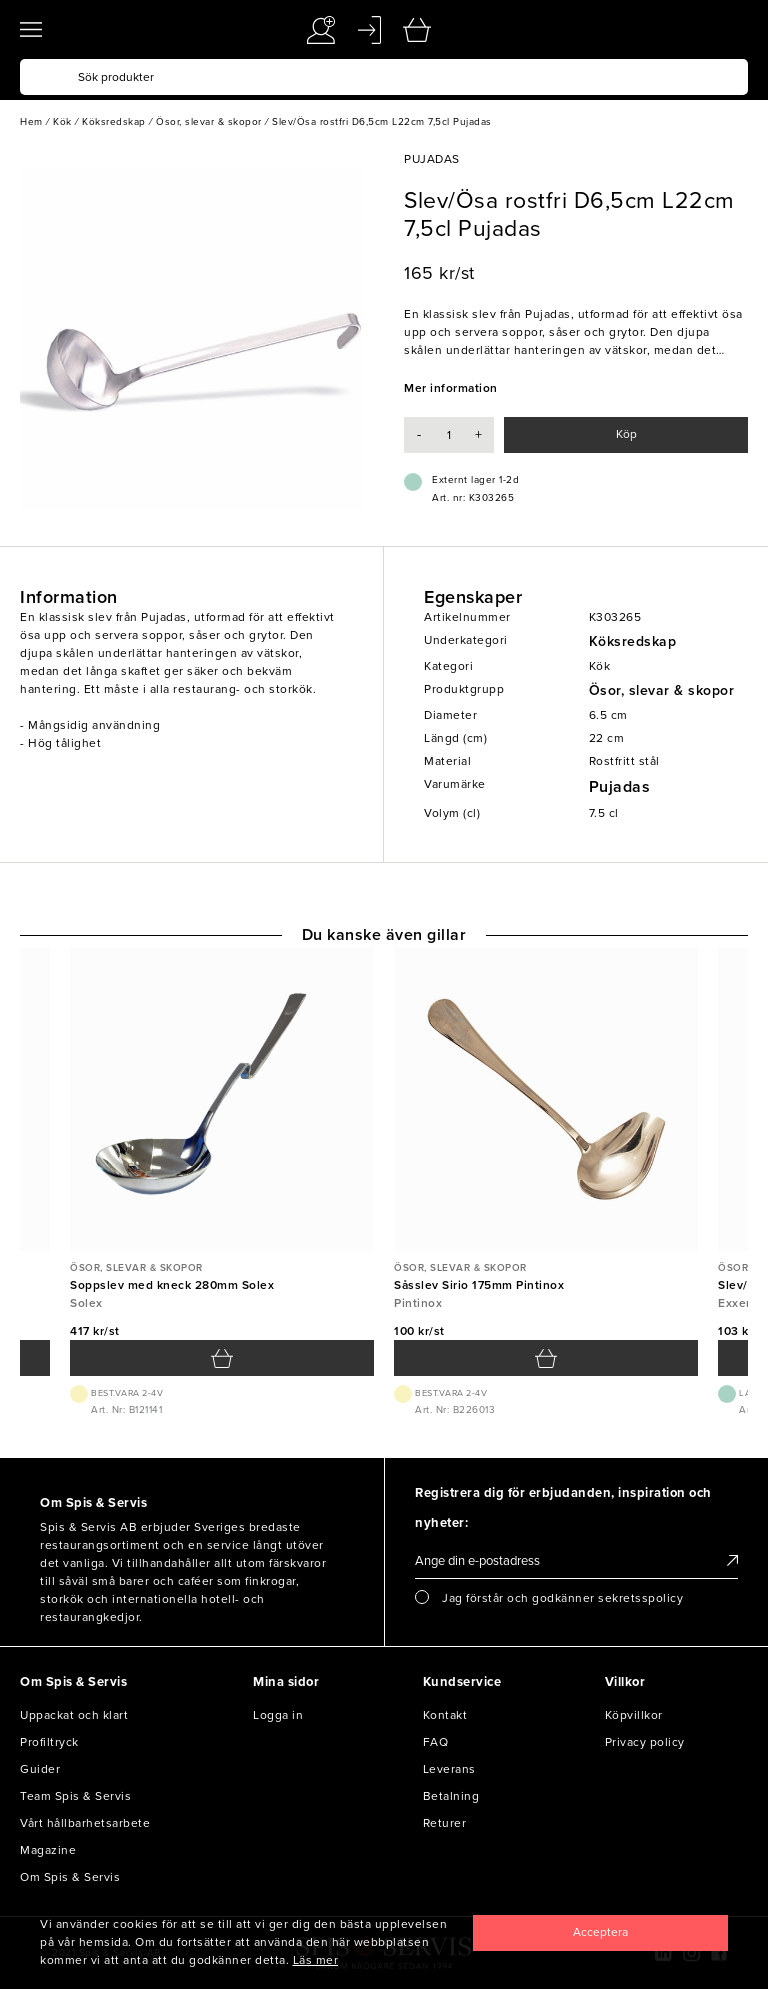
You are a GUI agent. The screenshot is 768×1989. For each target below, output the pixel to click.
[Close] (600, 1933)
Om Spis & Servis (70, 1877)
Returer (445, 1823)
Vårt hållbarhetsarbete (85, 1823)
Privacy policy (645, 1742)
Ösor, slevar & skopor (662, 690)
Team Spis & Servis (75, 1796)
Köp (626, 434)
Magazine (48, 1850)
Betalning (451, 1796)
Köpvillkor (634, 1715)
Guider (40, 1769)
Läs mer (316, 1960)
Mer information (451, 388)
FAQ (436, 1742)
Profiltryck (49, 1742)
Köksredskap (633, 641)
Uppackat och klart (74, 1715)
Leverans (449, 1769)
